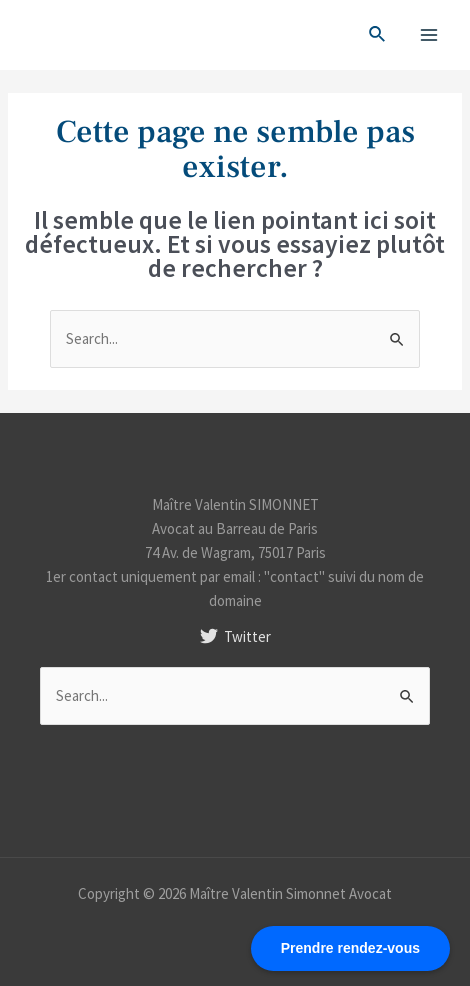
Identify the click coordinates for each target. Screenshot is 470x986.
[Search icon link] (378, 35)
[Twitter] (235, 636)
